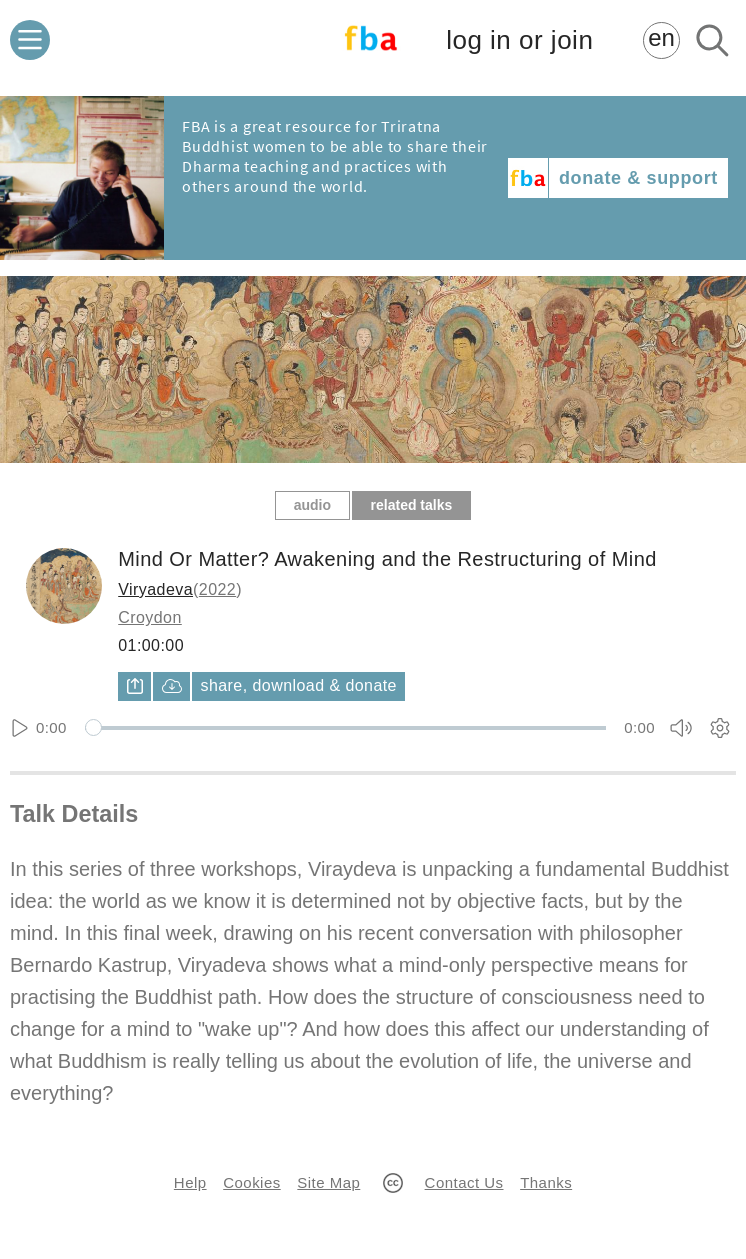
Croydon (150, 617)
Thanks (546, 1182)
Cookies (251, 1182)
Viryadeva (155, 589)
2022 (217, 589)
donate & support (638, 178)
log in (519, 40)
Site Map (328, 1182)
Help (190, 1182)
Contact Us (464, 1182)
